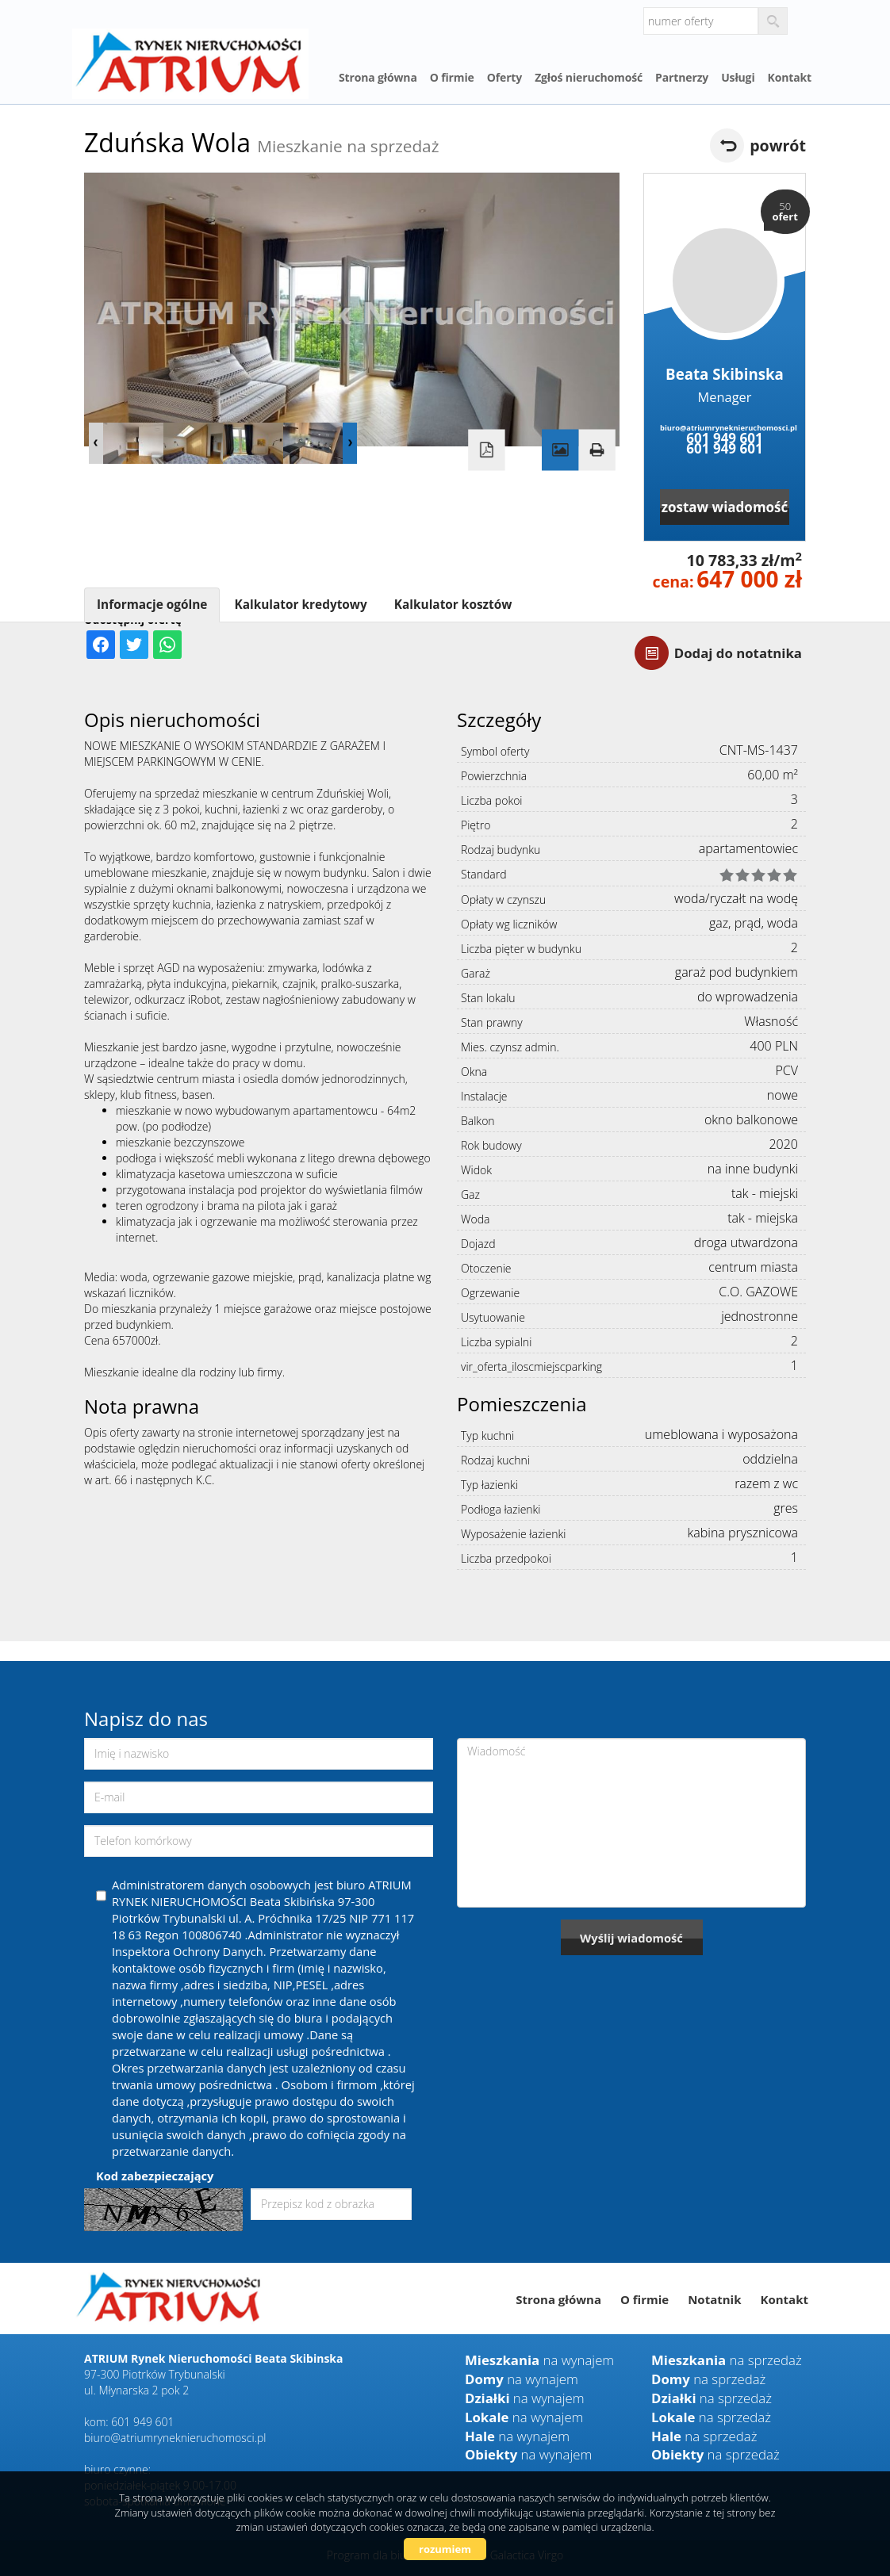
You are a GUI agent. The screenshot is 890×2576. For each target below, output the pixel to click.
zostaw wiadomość (725, 507)
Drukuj (596, 449)
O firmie (452, 77)
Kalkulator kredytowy (300, 604)
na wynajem (539, 2360)
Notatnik (714, 2299)
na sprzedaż (726, 2360)
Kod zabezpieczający (154, 2176)
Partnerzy (681, 77)
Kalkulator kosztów (453, 604)
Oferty (504, 77)
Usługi (737, 77)
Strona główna (378, 77)
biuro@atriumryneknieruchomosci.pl (724, 428)
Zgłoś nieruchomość (589, 77)
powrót (778, 145)
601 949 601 (724, 438)
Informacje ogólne (152, 604)
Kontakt (789, 77)
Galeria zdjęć (560, 449)
